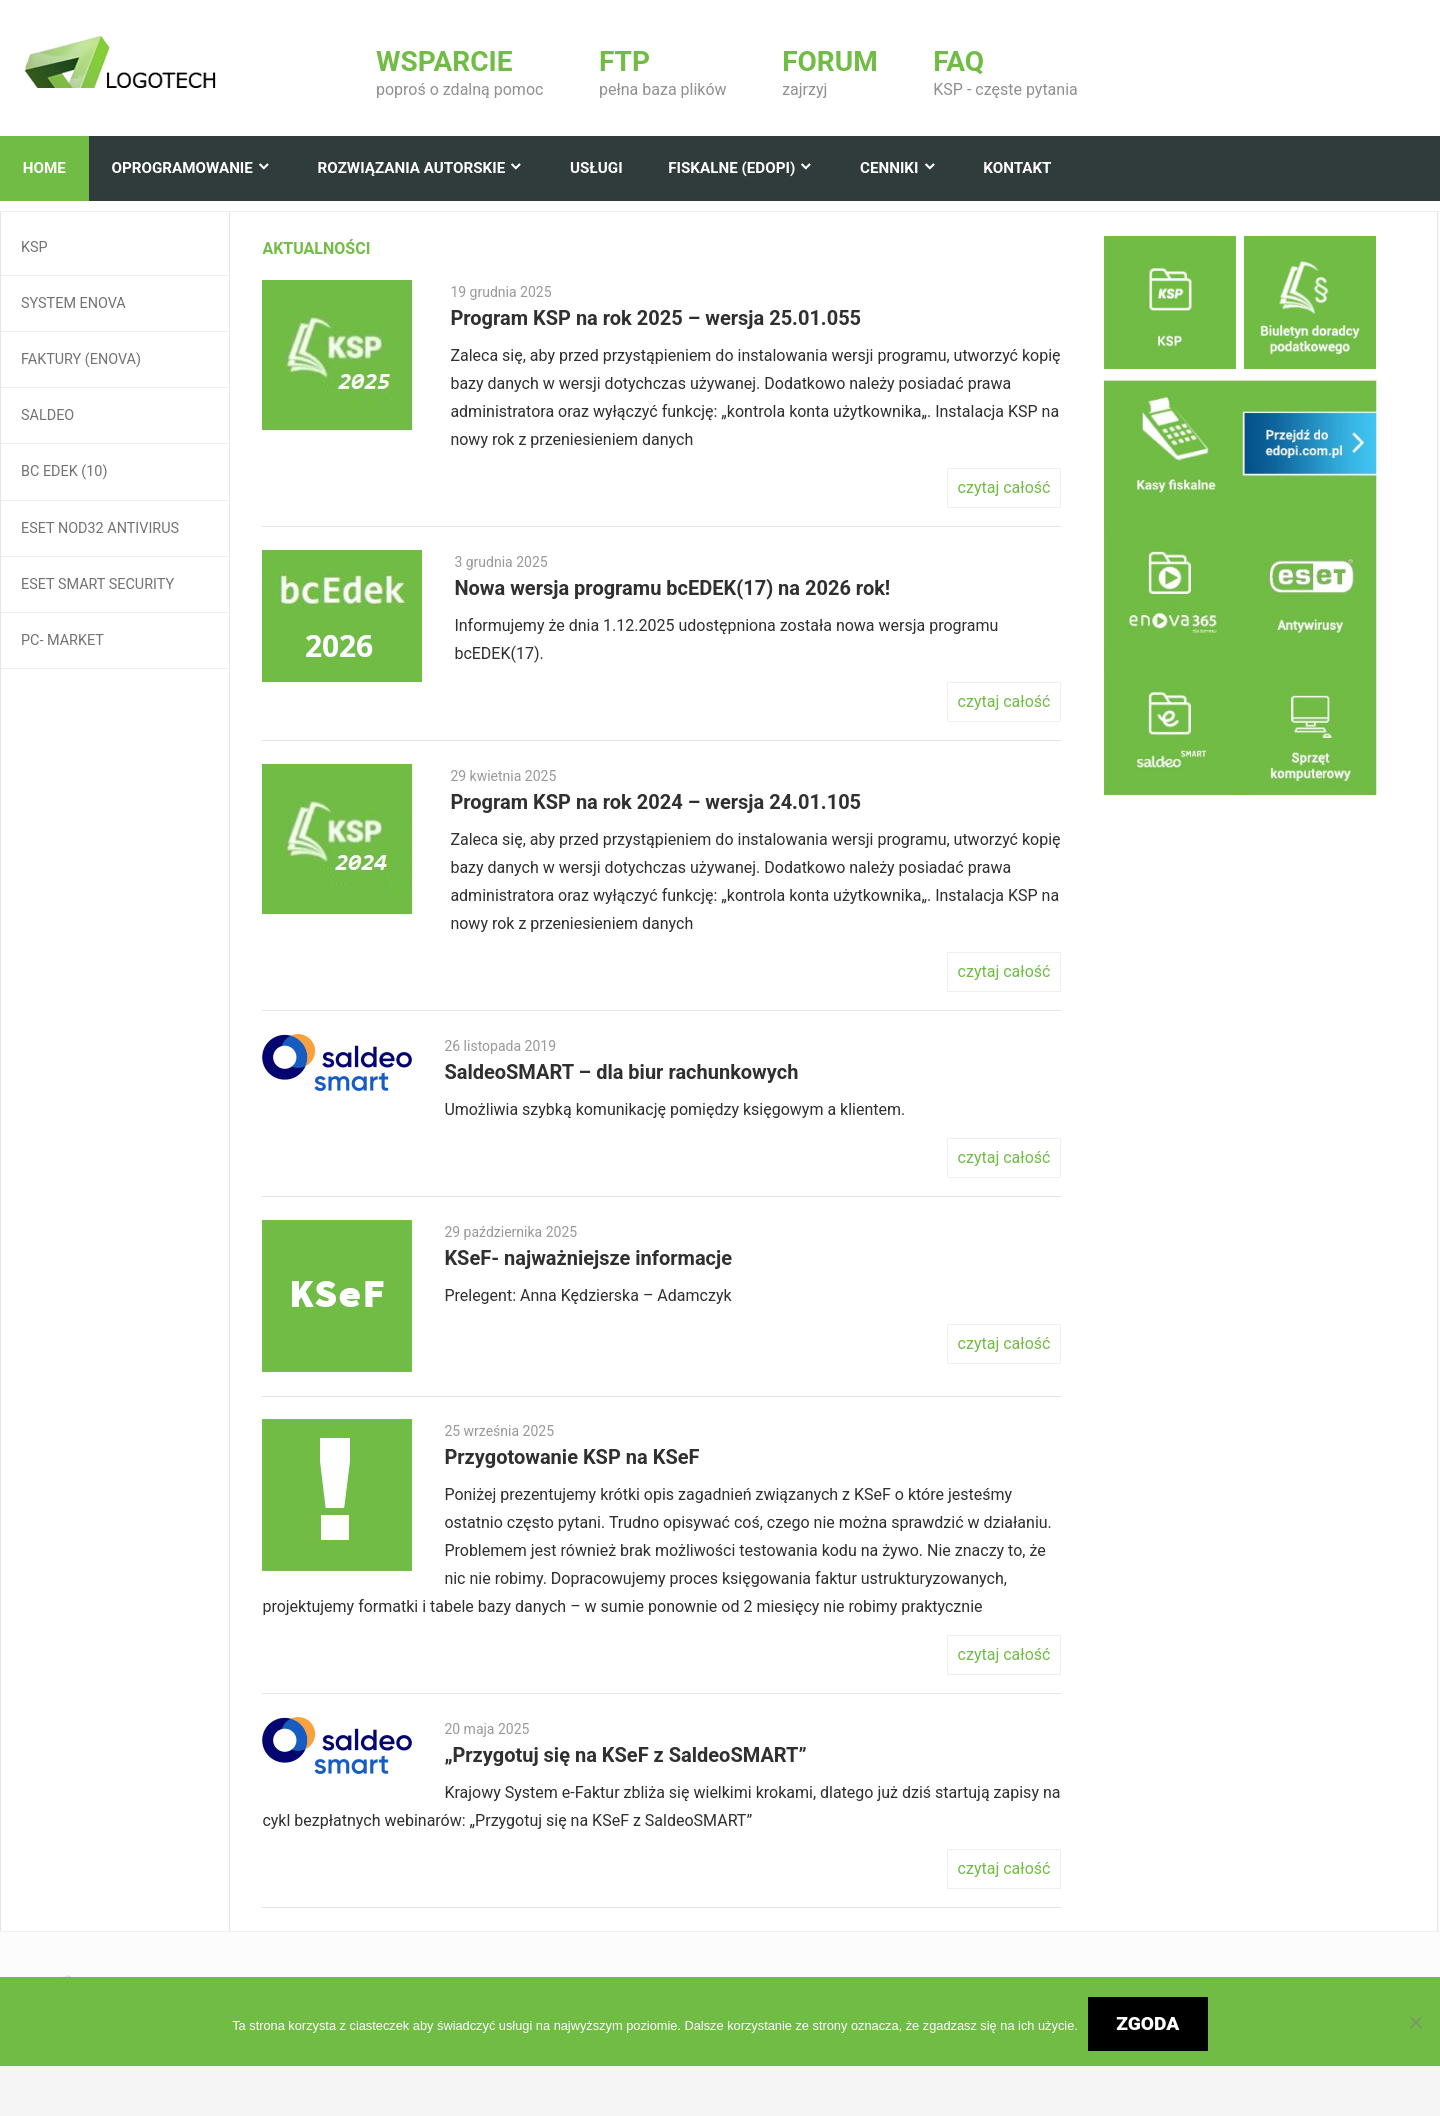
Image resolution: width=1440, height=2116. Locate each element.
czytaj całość (1004, 487)
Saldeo (47, 415)
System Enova (73, 303)
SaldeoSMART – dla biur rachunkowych (621, 1072)
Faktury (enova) (81, 359)
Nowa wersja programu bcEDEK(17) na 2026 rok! (672, 588)
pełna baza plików (663, 73)
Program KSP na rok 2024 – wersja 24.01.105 (655, 802)
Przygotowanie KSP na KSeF (571, 1457)
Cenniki (889, 168)
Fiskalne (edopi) (731, 168)
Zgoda (1147, 2023)
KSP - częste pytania (1005, 73)
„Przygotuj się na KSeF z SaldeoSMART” (625, 1755)
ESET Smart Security (97, 584)
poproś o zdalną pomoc (459, 73)
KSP (34, 247)
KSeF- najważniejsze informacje (588, 1258)
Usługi (596, 168)
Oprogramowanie (181, 168)
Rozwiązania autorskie (412, 168)
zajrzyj (830, 73)
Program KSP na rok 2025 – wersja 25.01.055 (655, 318)
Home (44, 168)
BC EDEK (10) (64, 471)
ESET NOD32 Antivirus (100, 528)
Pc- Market (62, 640)
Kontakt (1017, 168)
